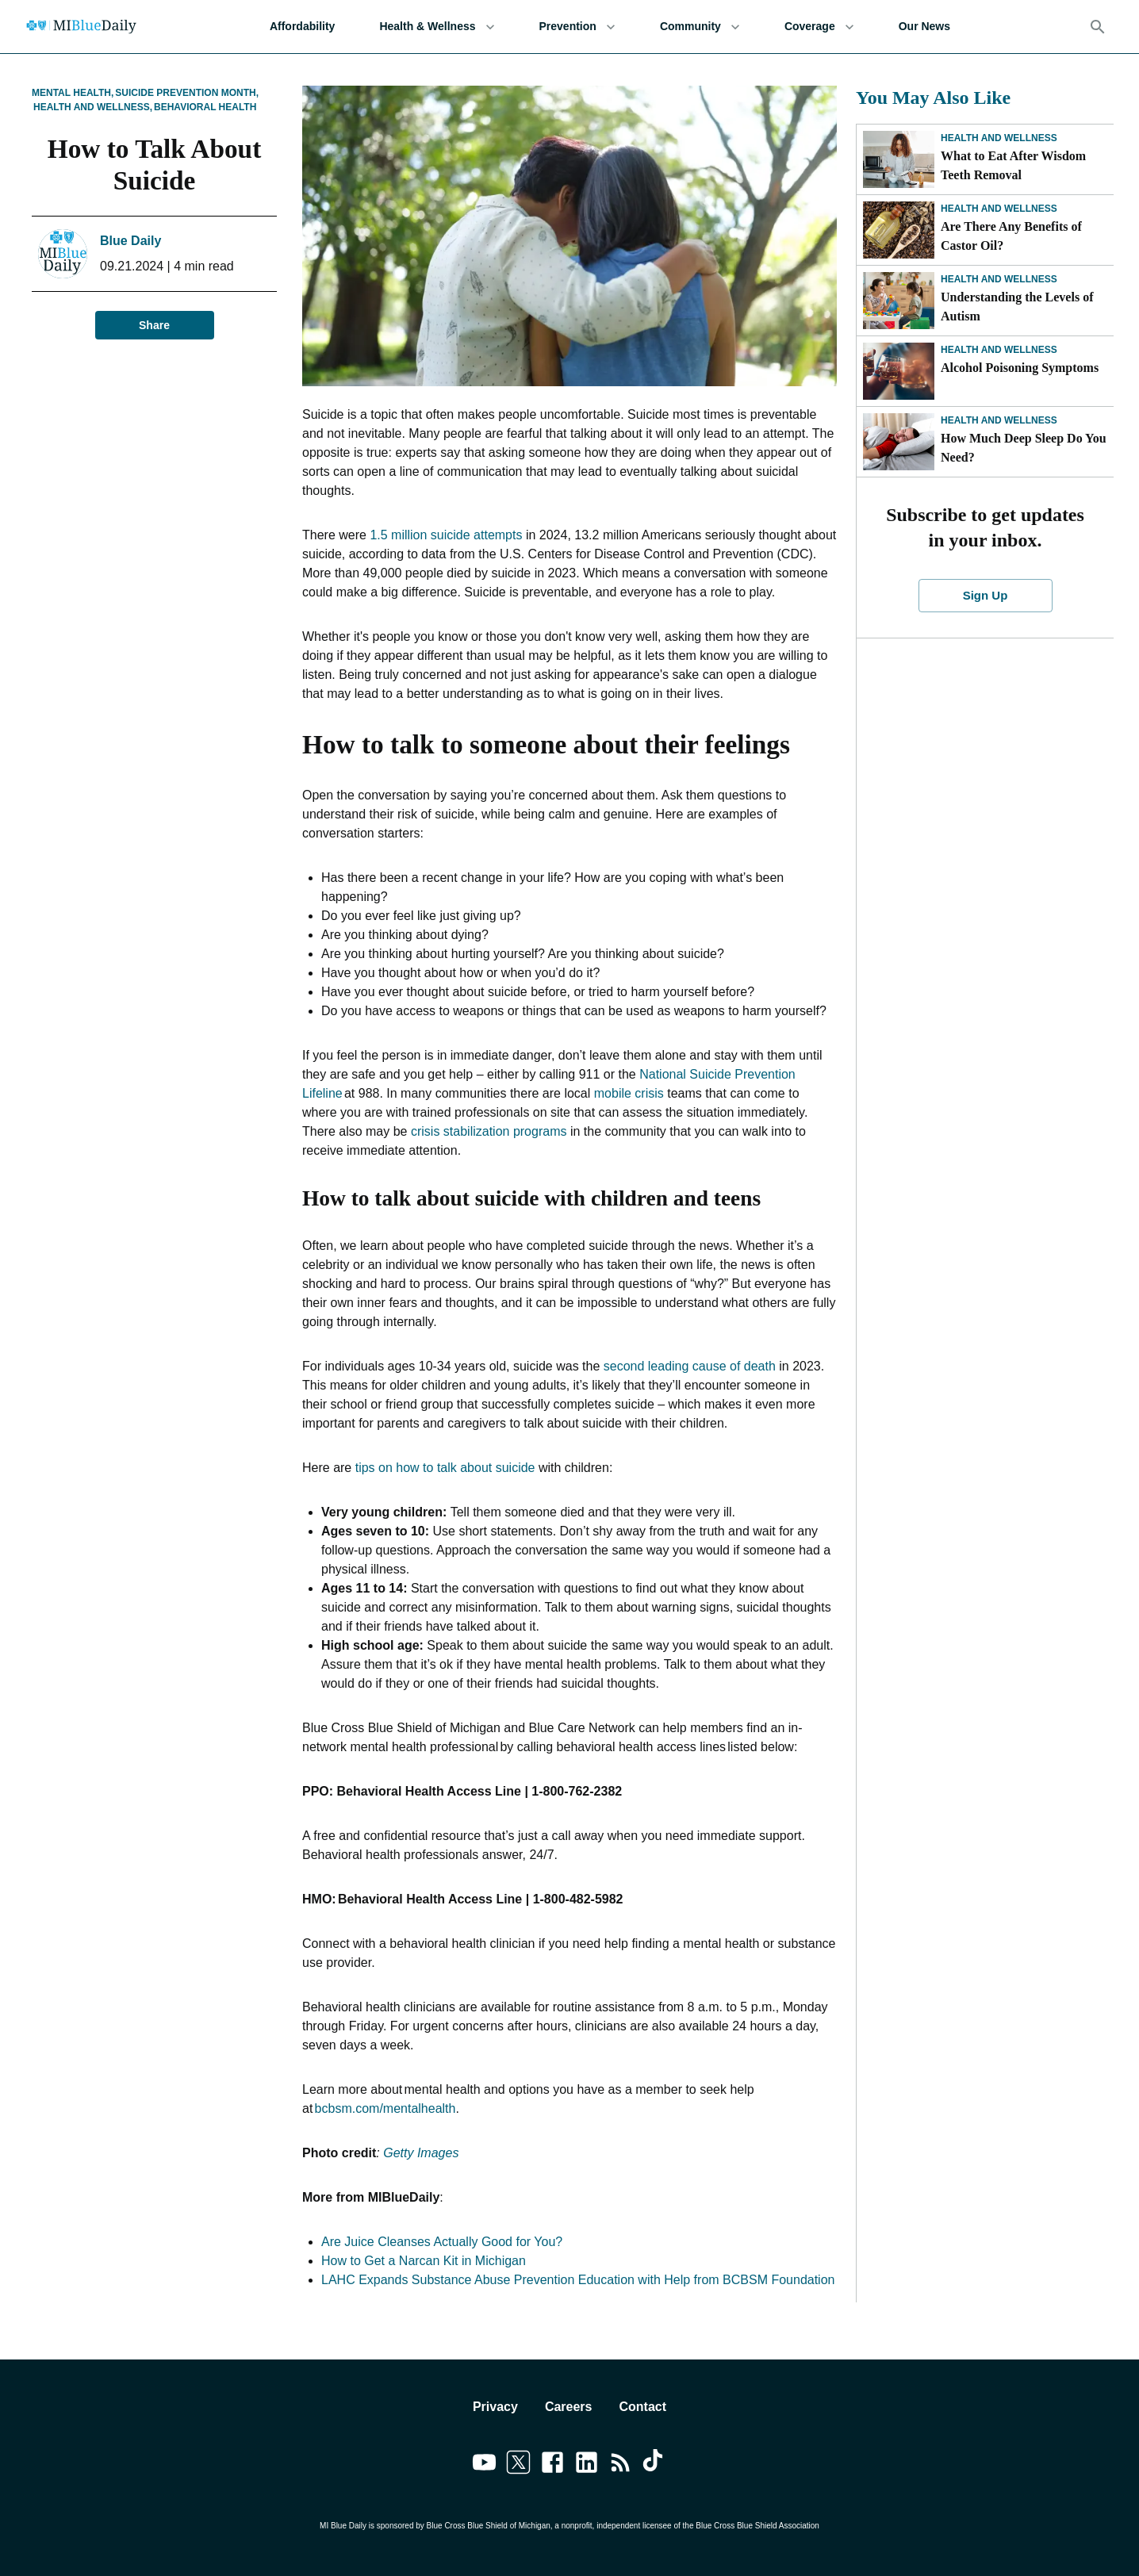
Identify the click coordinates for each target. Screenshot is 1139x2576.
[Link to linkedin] (586, 2465)
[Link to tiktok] (655, 2465)
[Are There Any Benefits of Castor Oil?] (898, 230)
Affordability (302, 26)
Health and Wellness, (92, 107)
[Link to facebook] (552, 2465)
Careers (569, 2406)
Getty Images (420, 2153)
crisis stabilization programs (489, 1131)
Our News (924, 26)
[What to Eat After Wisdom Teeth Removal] (898, 159)
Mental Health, (72, 92)
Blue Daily (130, 240)
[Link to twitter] (518, 2465)
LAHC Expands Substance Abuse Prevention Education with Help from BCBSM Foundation (577, 2280)
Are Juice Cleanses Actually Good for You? (441, 2241)
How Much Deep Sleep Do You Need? (1023, 447)
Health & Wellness (436, 26)
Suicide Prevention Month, (187, 92)
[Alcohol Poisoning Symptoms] (898, 371)
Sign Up (985, 595)
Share (154, 325)
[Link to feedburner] (621, 2465)
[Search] (1098, 27)
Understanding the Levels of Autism (1017, 306)
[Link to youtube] (484, 2465)
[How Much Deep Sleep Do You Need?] (898, 441)
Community (700, 26)
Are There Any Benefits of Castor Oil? (1011, 236)
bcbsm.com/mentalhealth (385, 2108)
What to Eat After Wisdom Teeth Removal (1013, 165)
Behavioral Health (205, 107)
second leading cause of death (690, 1366)
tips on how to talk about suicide (445, 1467)
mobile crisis (629, 1093)
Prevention (577, 26)
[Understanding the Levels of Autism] (898, 300)
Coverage (819, 26)
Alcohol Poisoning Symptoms (1020, 367)
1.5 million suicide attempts (446, 535)
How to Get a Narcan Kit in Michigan (423, 2260)
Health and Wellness (999, 138)
